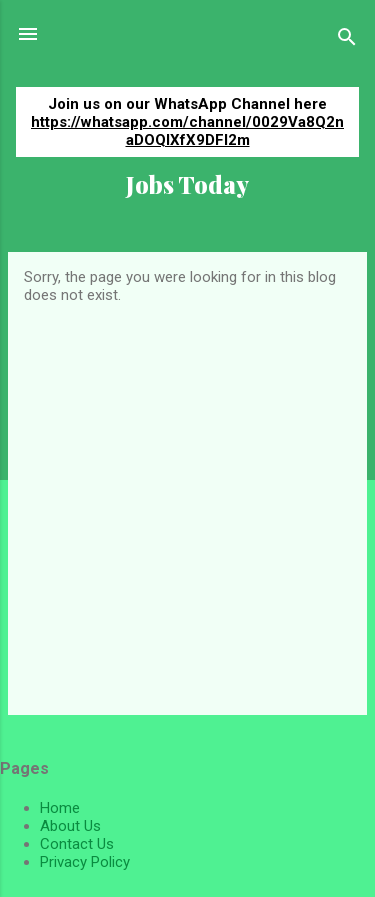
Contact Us (77, 844)
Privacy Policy (85, 862)
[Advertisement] (187, 501)
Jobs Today (187, 184)
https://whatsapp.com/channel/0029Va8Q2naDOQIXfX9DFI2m (187, 131)
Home (60, 808)
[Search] (347, 40)
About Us (70, 826)
